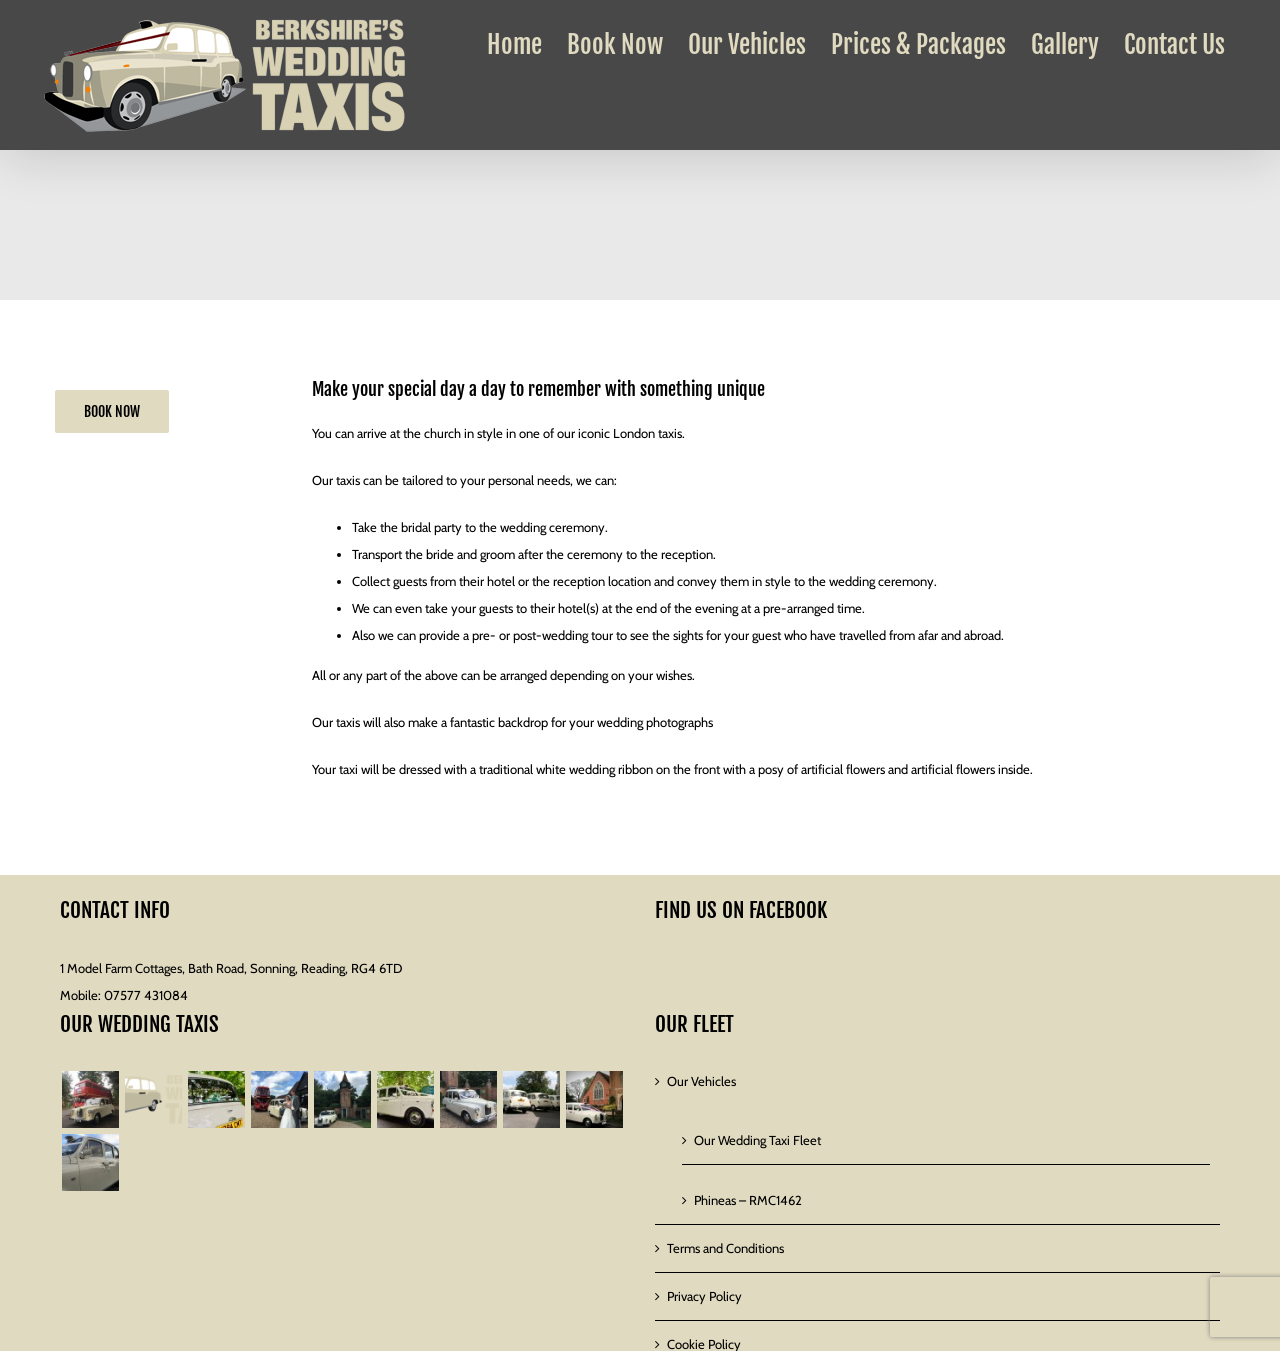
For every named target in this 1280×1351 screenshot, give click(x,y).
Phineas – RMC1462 (748, 1200)
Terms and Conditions (725, 1248)
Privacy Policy (704, 1296)
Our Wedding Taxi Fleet (757, 1140)
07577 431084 (146, 995)
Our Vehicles (701, 1081)
